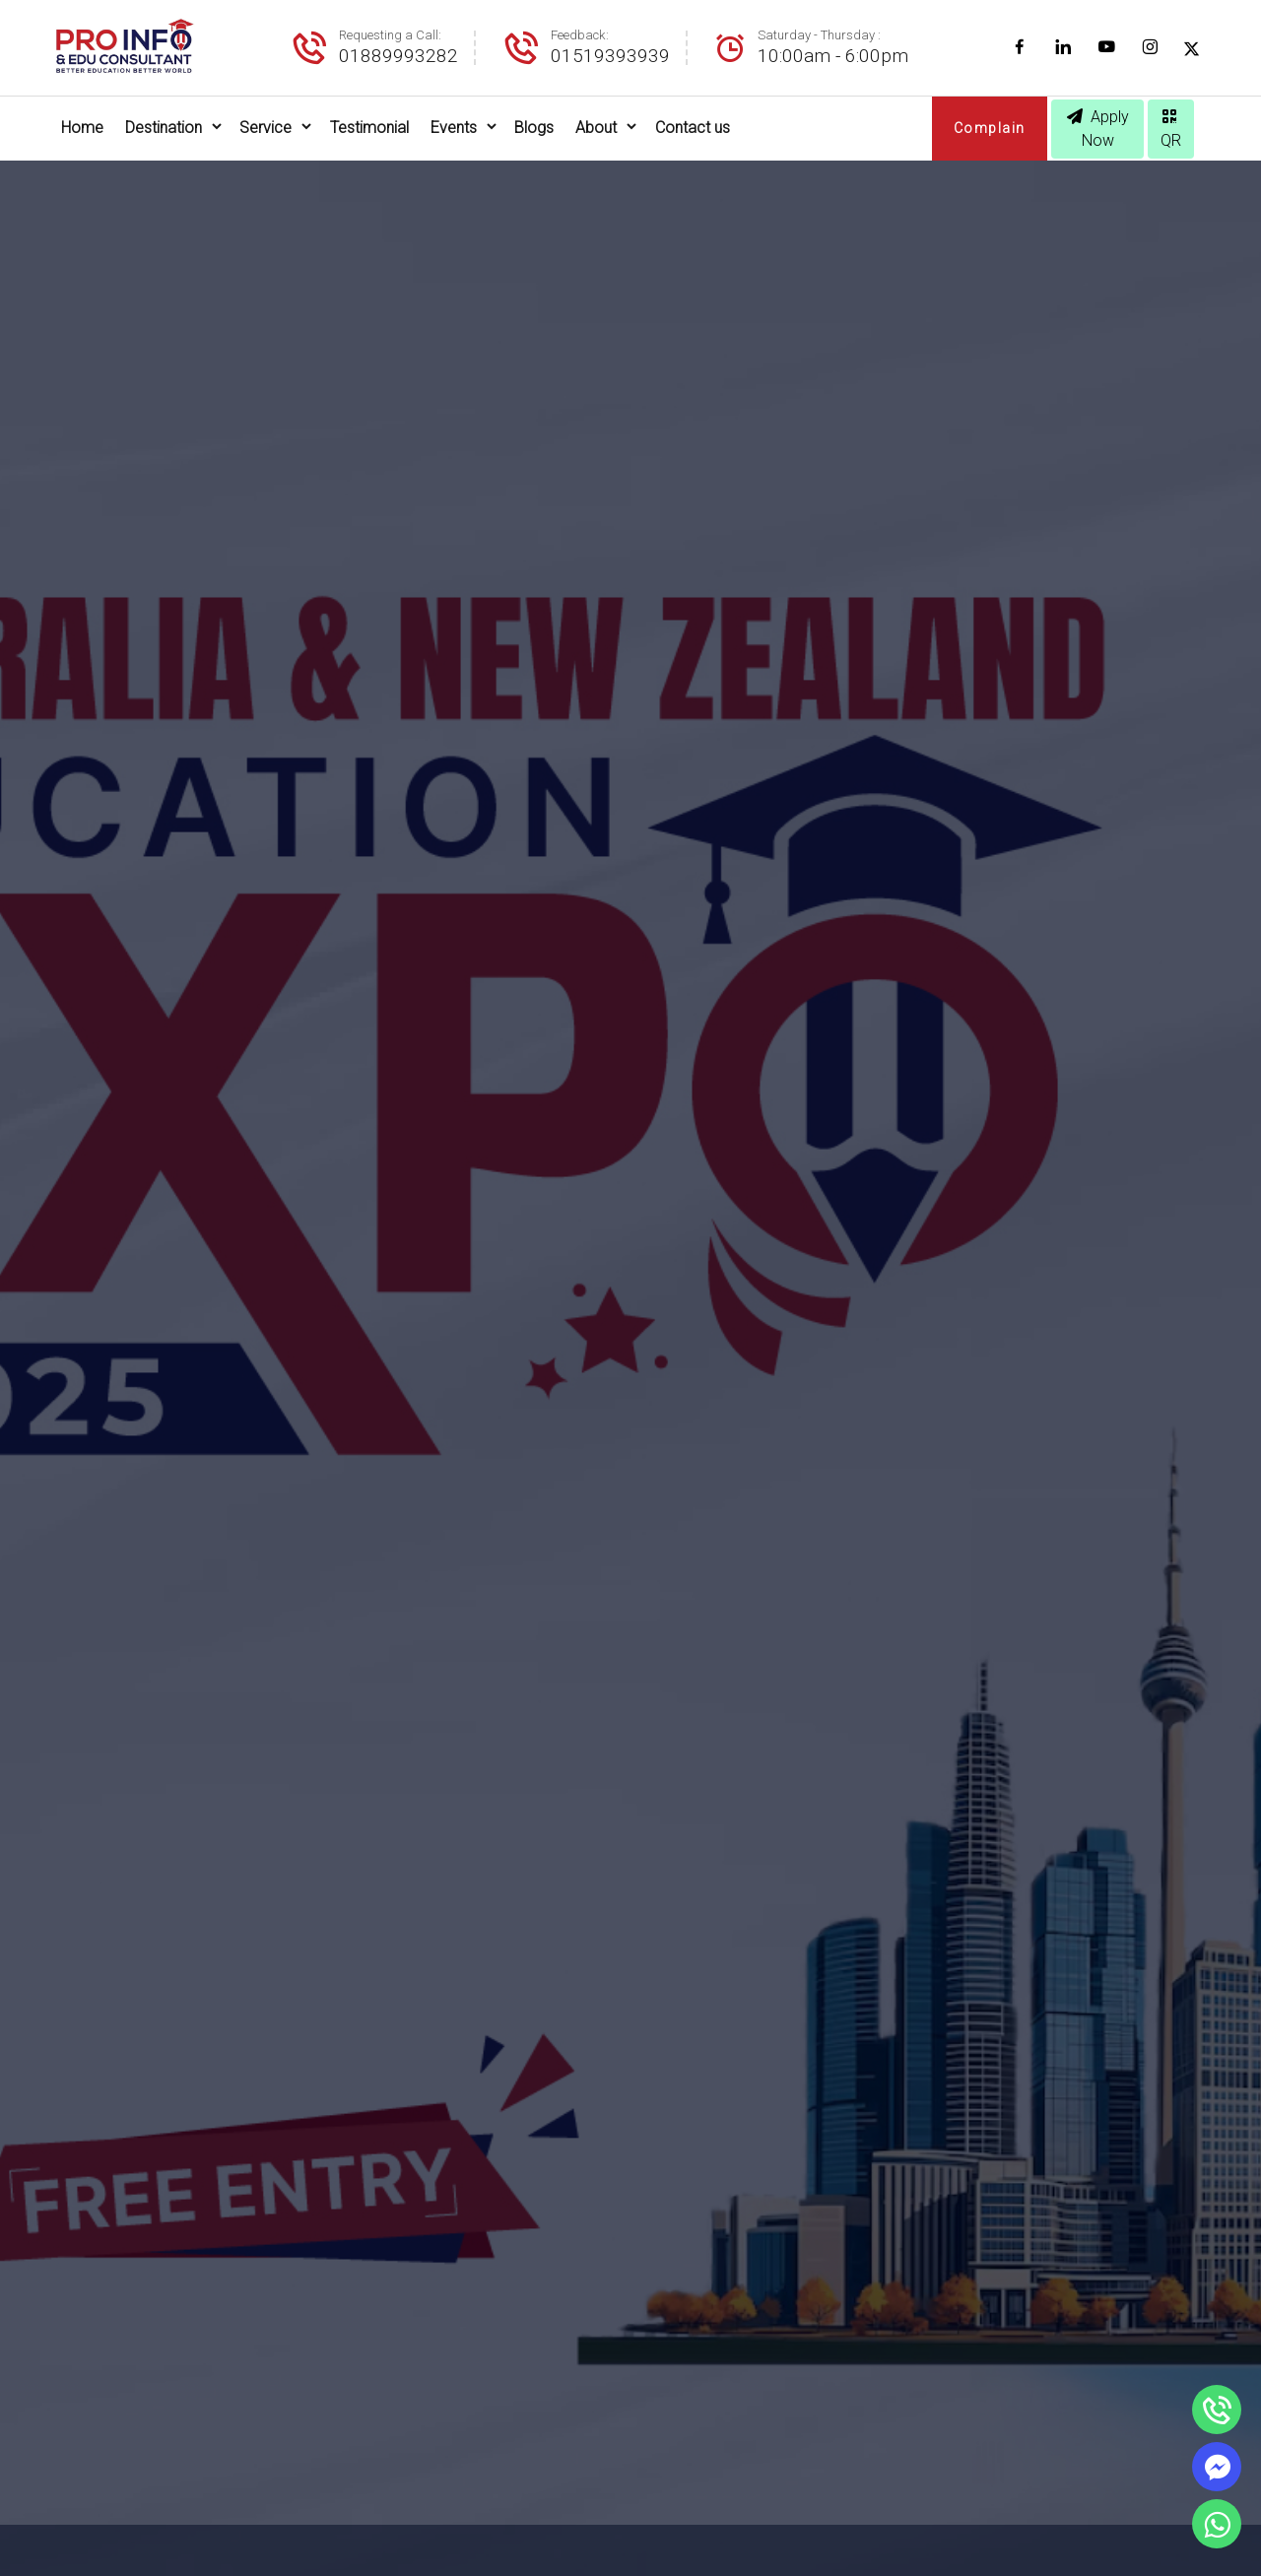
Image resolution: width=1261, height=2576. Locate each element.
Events (454, 127)
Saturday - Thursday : (819, 35)
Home (82, 127)
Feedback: (580, 35)
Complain (990, 128)
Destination (163, 127)
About (596, 127)
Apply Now (1098, 128)
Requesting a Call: (390, 35)
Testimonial (369, 127)
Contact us (692, 127)
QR (1171, 129)
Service (265, 127)
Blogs (534, 127)
